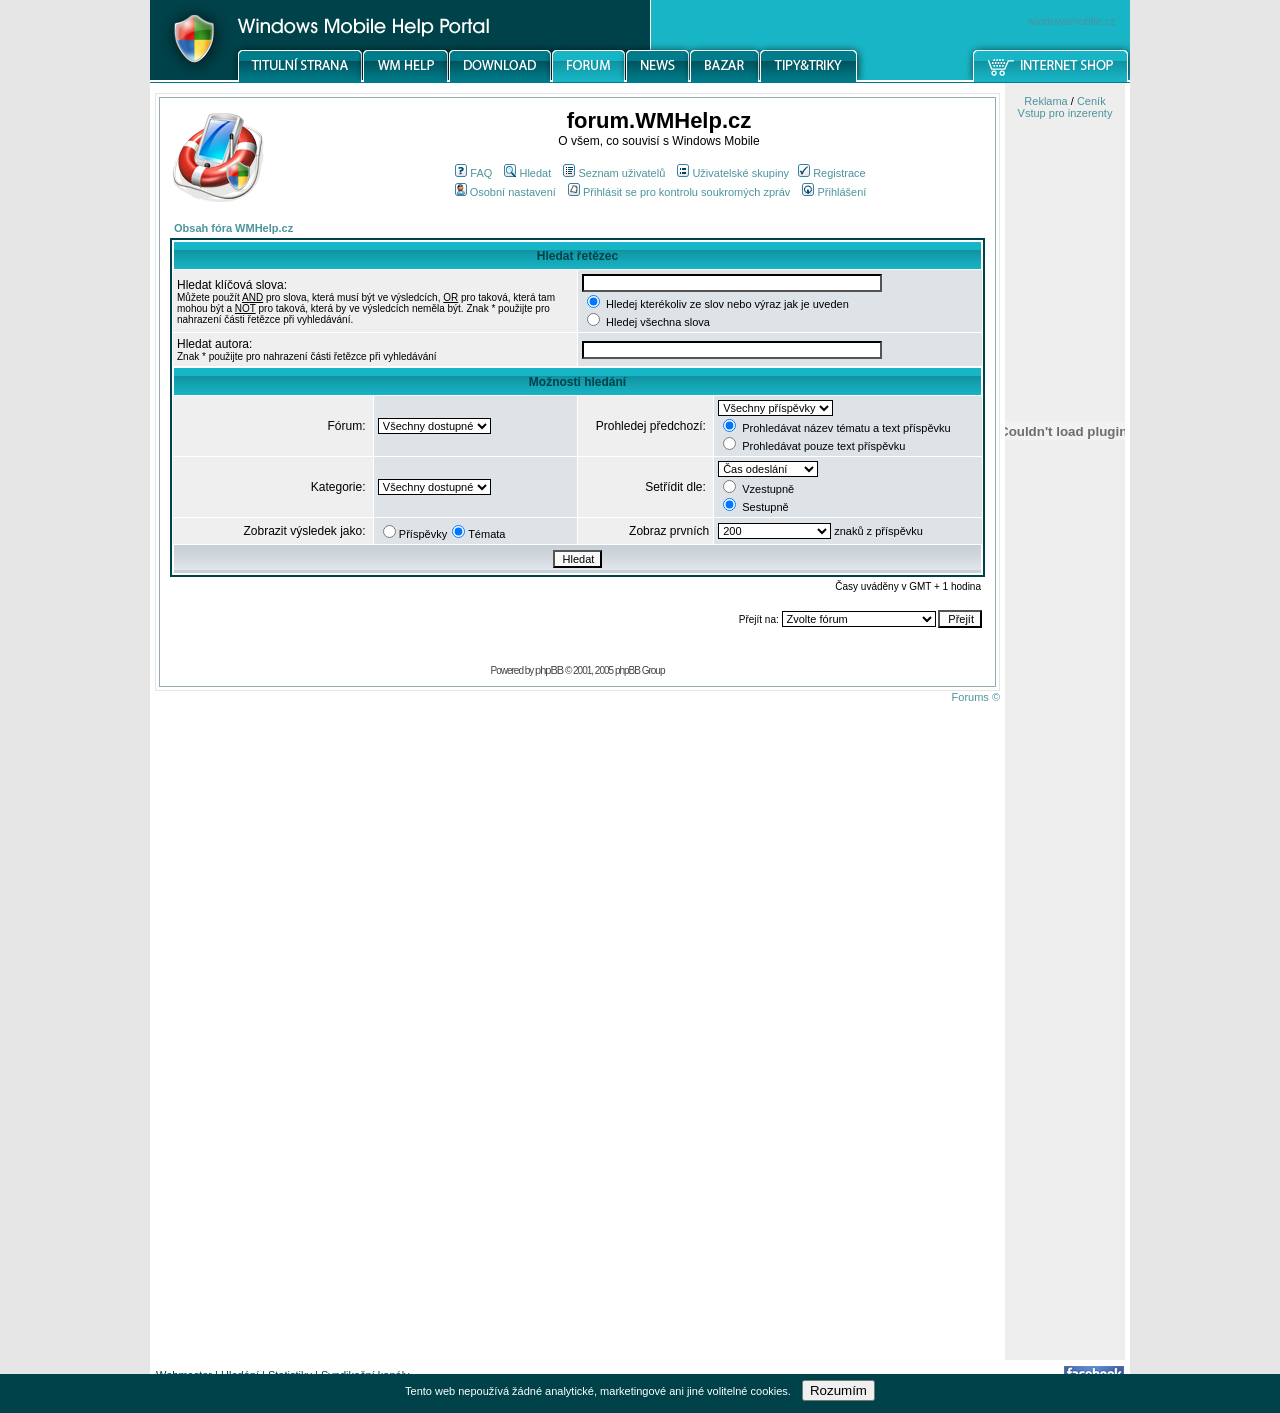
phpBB (549, 670)
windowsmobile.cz (1071, 21)
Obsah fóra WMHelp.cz (233, 228)
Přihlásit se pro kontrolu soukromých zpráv (679, 192)
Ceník (1091, 101)
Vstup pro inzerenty (1065, 113)
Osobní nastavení (505, 192)
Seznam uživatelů (614, 173)
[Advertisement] (1065, 1043)
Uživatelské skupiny (733, 173)
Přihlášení (834, 192)
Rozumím (838, 1390)
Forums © (976, 697)
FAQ (473, 173)
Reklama (1045, 101)
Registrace (832, 173)
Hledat (527, 173)
